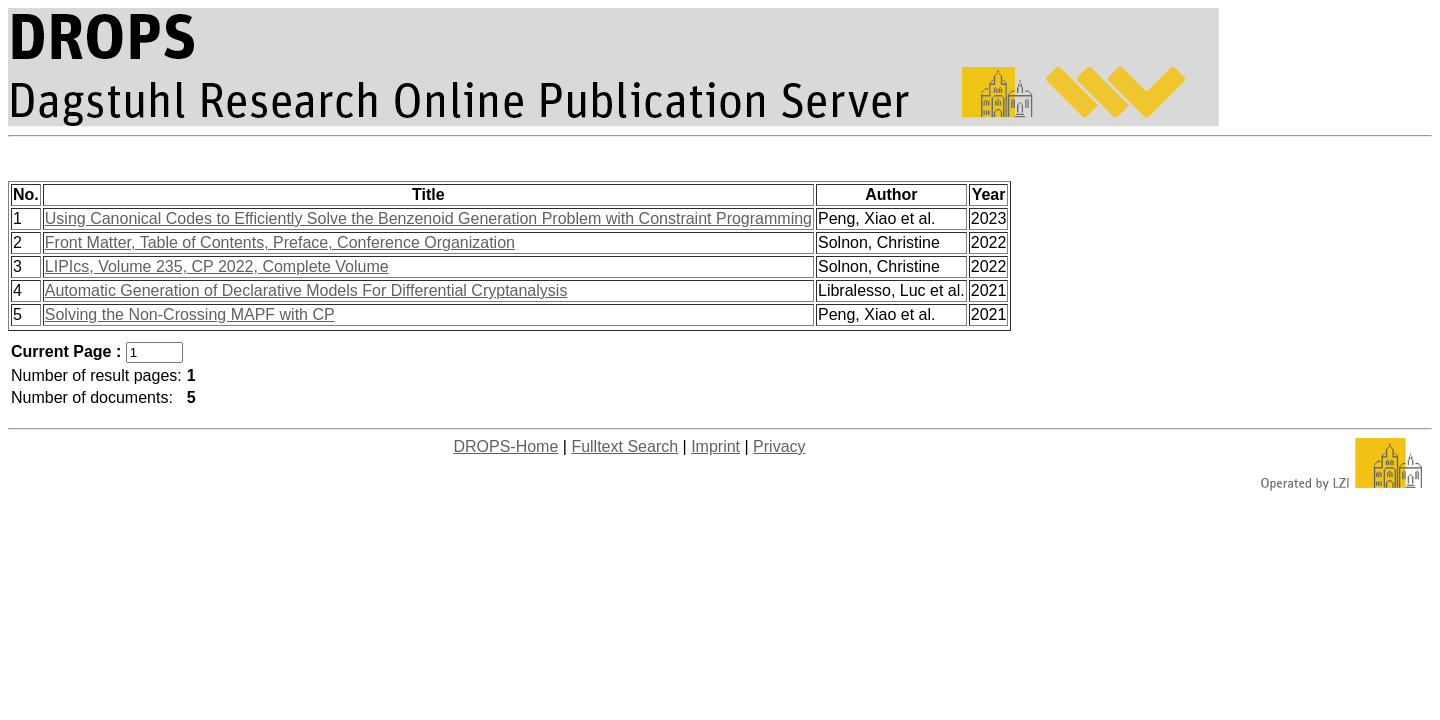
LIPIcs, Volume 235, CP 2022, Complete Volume (217, 266)
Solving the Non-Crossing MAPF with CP (190, 314)
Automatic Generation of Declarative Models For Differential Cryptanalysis (306, 290)
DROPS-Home (505, 446)
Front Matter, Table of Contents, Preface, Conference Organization (280, 242)
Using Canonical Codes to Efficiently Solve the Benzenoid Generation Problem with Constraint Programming (428, 218)
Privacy (779, 446)
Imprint (715, 446)
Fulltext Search (624, 446)
